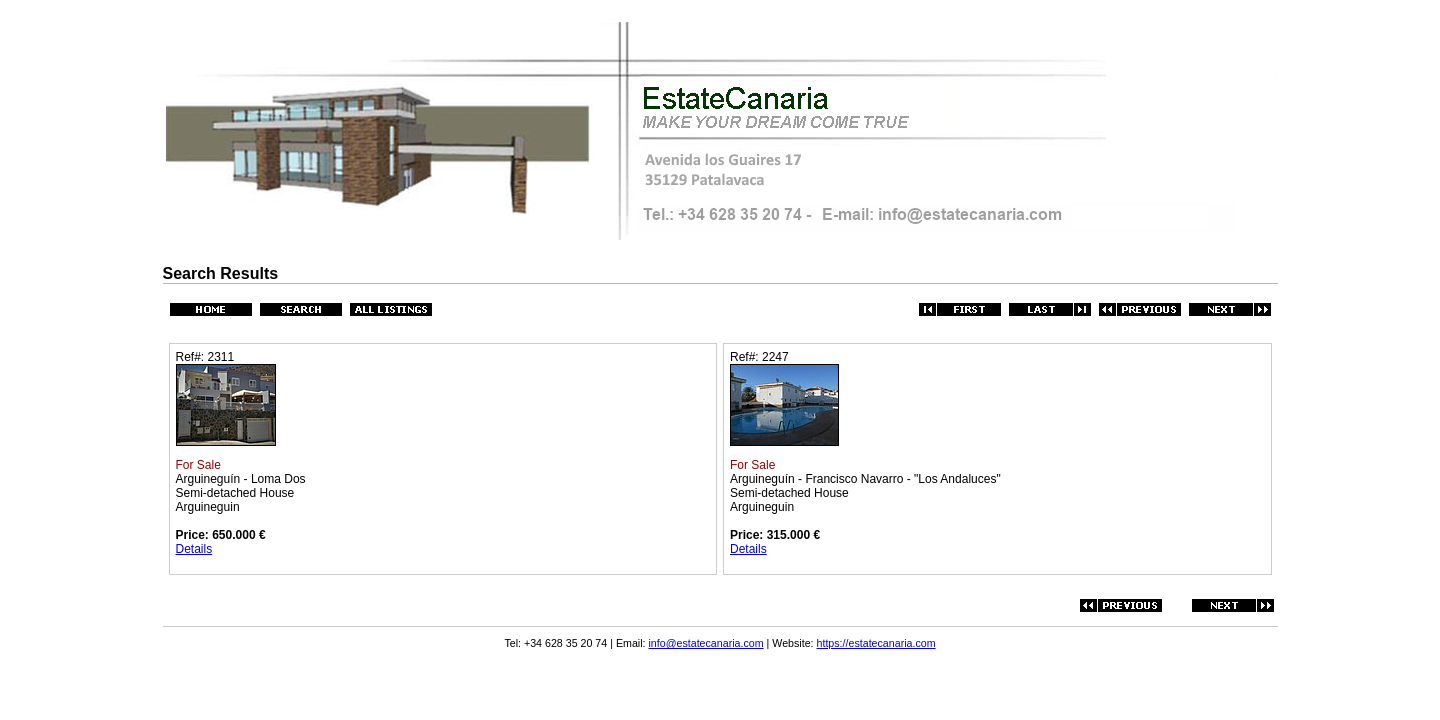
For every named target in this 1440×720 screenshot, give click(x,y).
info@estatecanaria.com (706, 643)
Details (194, 549)
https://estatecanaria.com (876, 643)
